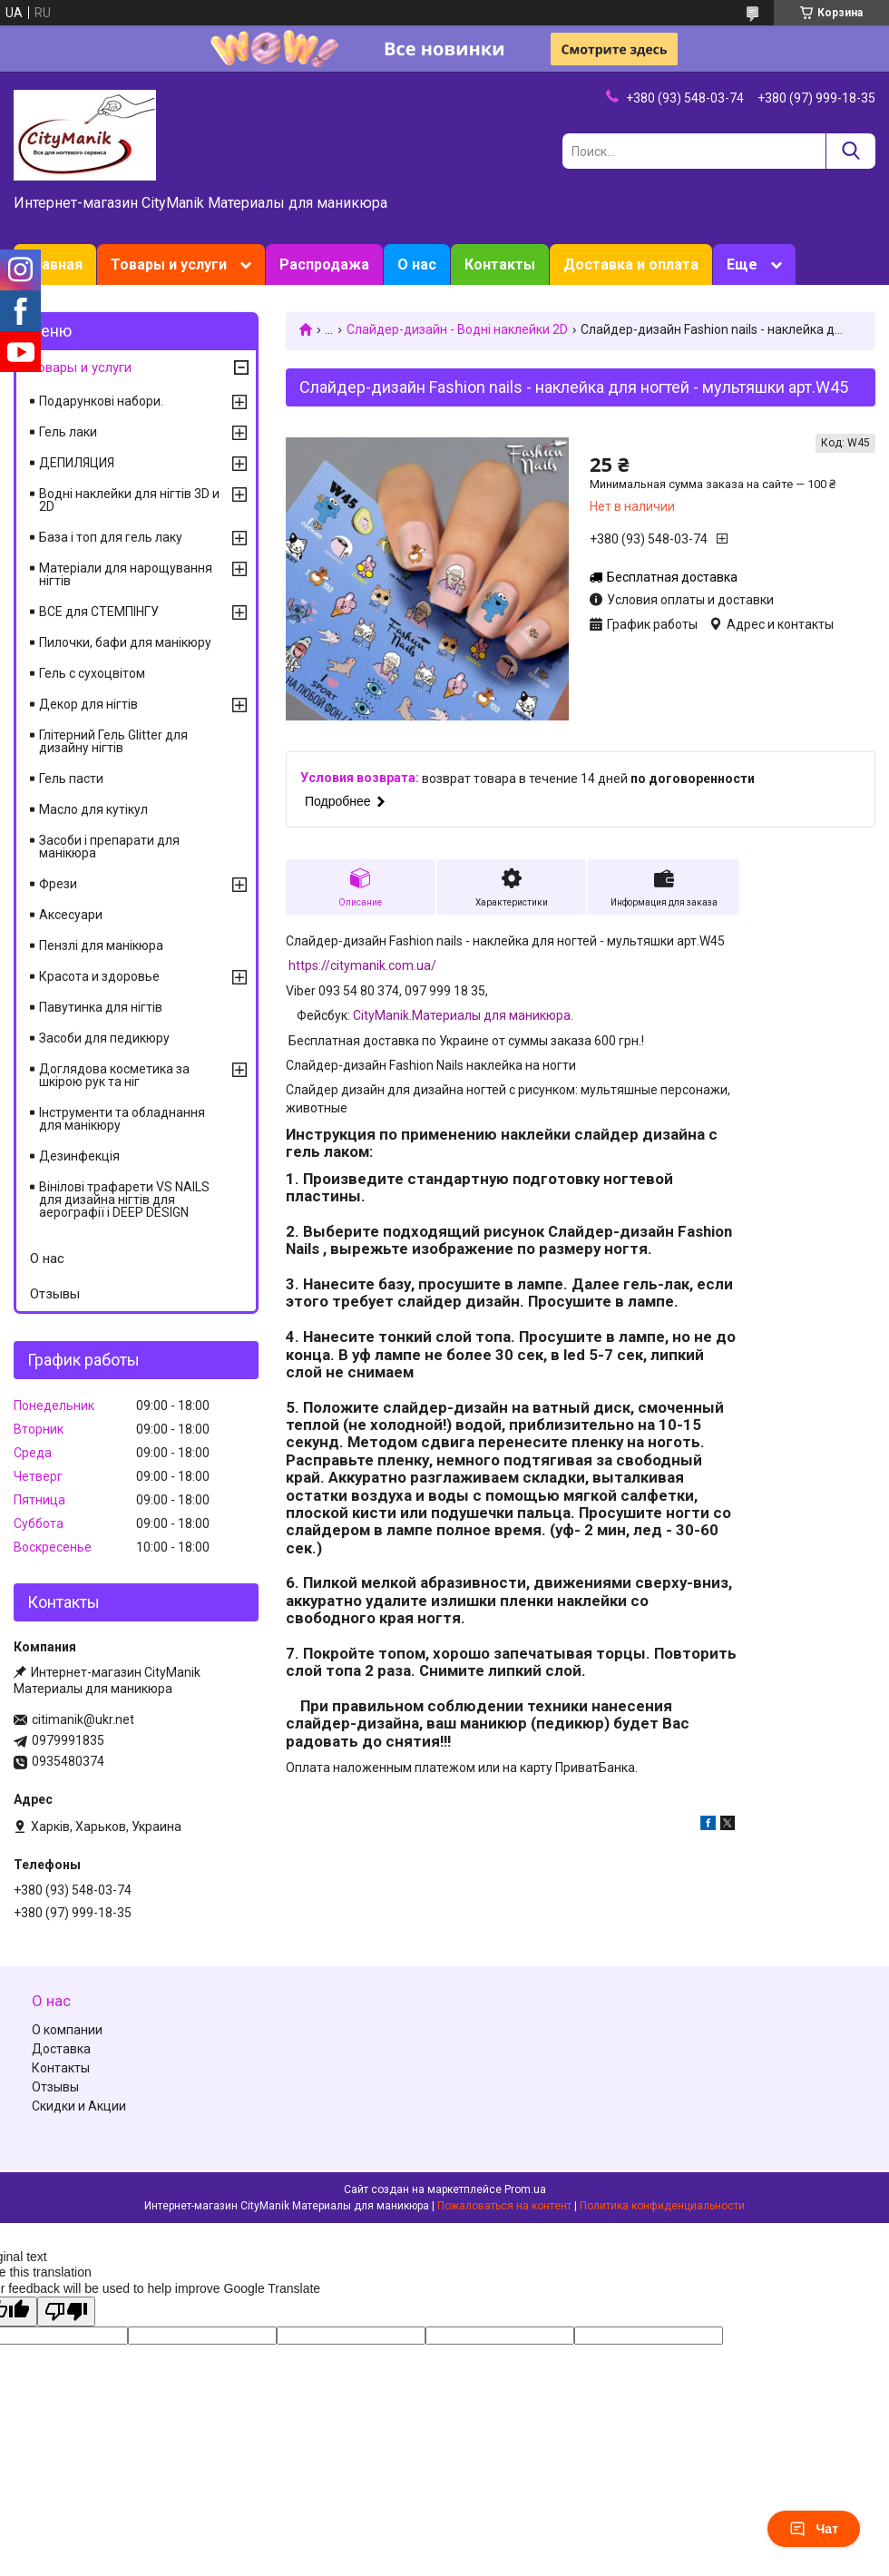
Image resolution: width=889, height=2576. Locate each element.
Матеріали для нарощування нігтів (125, 574)
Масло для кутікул (93, 809)
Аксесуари (71, 914)
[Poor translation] (66, 2311)
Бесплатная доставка (672, 577)
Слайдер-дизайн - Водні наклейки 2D (457, 329)
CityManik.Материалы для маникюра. (463, 1015)
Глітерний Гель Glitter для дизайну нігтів (113, 741)
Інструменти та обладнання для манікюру (122, 1118)
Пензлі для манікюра (101, 945)
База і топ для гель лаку (110, 537)
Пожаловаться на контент (504, 2205)
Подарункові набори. (101, 401)
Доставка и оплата (630, 264)
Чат (813, 2529)
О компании (67, 2030)
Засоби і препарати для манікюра (109, 846)
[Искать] (850, 151)
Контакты (499, 264)
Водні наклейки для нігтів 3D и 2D (129, 500)
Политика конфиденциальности (662, 2205)
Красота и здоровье (99, 976)
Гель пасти (71, 778)
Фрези (58, 884)
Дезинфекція (79, 1156)
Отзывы (55, 1294)
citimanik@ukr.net (83, 1719)
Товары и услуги (169, 264)
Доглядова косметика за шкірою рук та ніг (114, 1075)
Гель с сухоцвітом (92, 673)
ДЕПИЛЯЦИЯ (76, 462)
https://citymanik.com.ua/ (362, 965)
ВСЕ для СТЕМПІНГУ (99, 611)
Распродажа (324, 264)
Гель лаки (68, 432)
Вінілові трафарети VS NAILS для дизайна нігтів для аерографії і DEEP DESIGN (124, 1199)
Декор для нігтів (88, 704)
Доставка (61, 2049)
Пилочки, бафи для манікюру (125, 642)
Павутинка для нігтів (100, 1007)
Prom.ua (525, 2189)
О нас (416, 264)
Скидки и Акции (79, 2106)
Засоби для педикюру (104, 1038)
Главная (55, 264)
